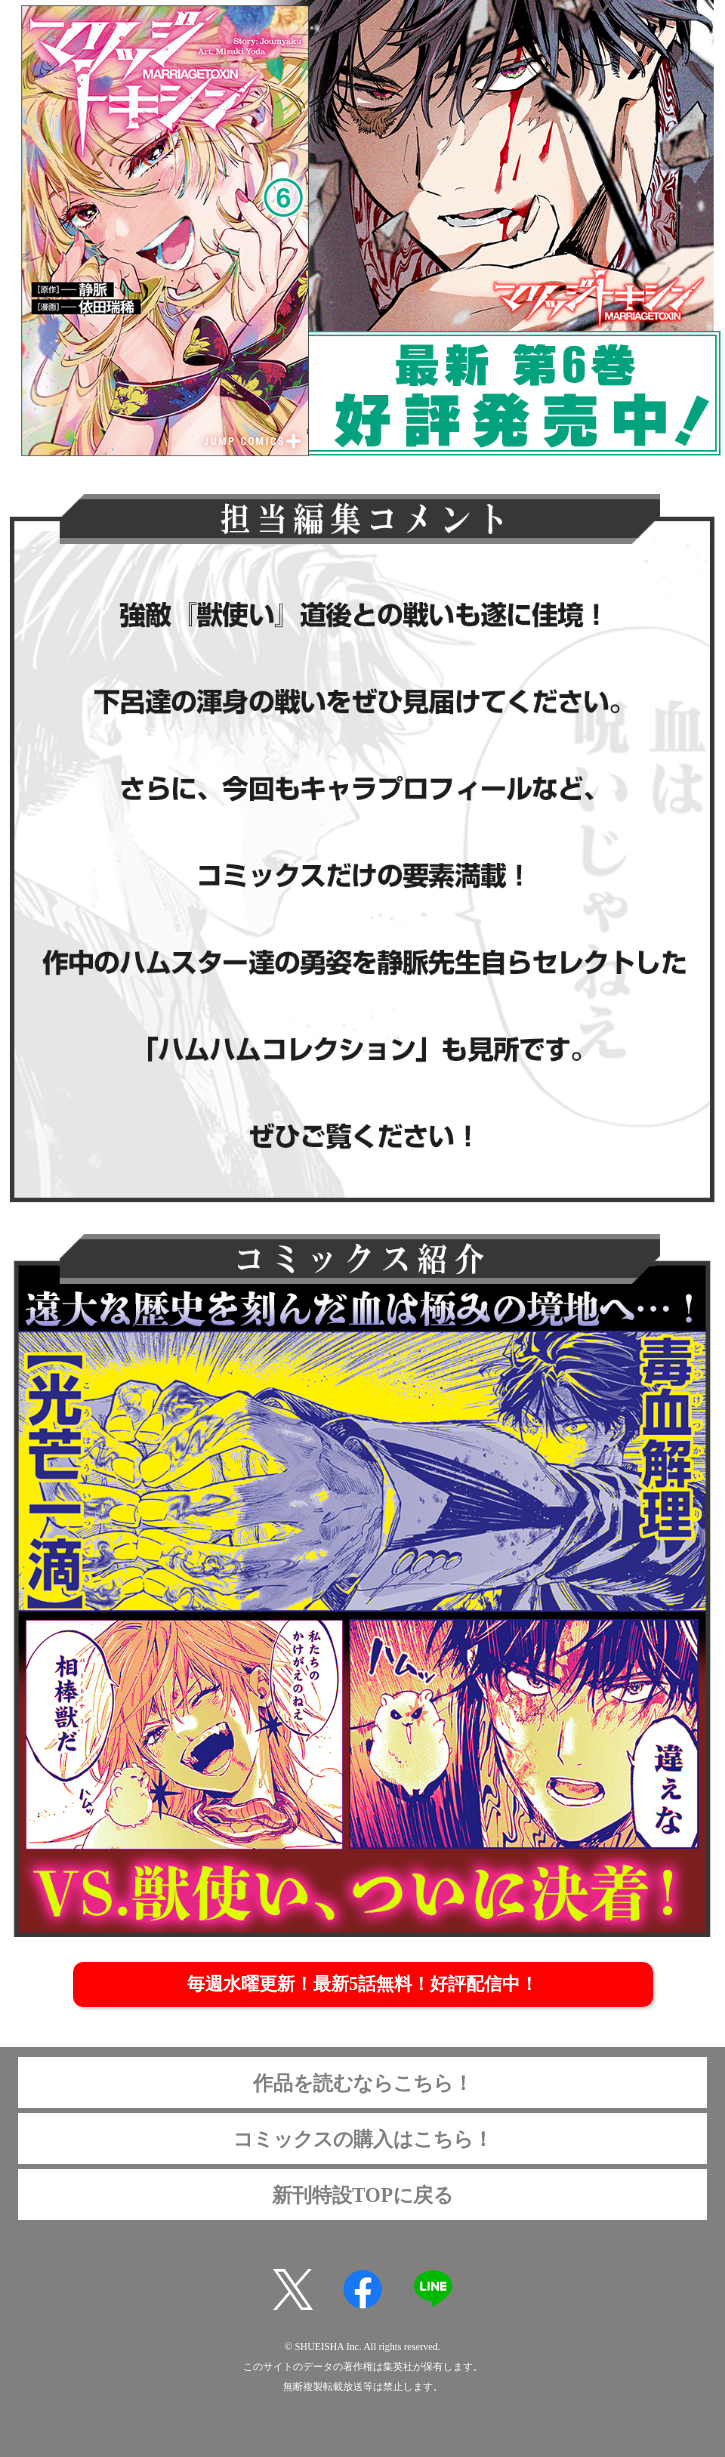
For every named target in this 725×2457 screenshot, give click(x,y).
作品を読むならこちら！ (363, 2083)
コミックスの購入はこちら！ (363, 2139)
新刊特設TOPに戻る (362, 2195)
